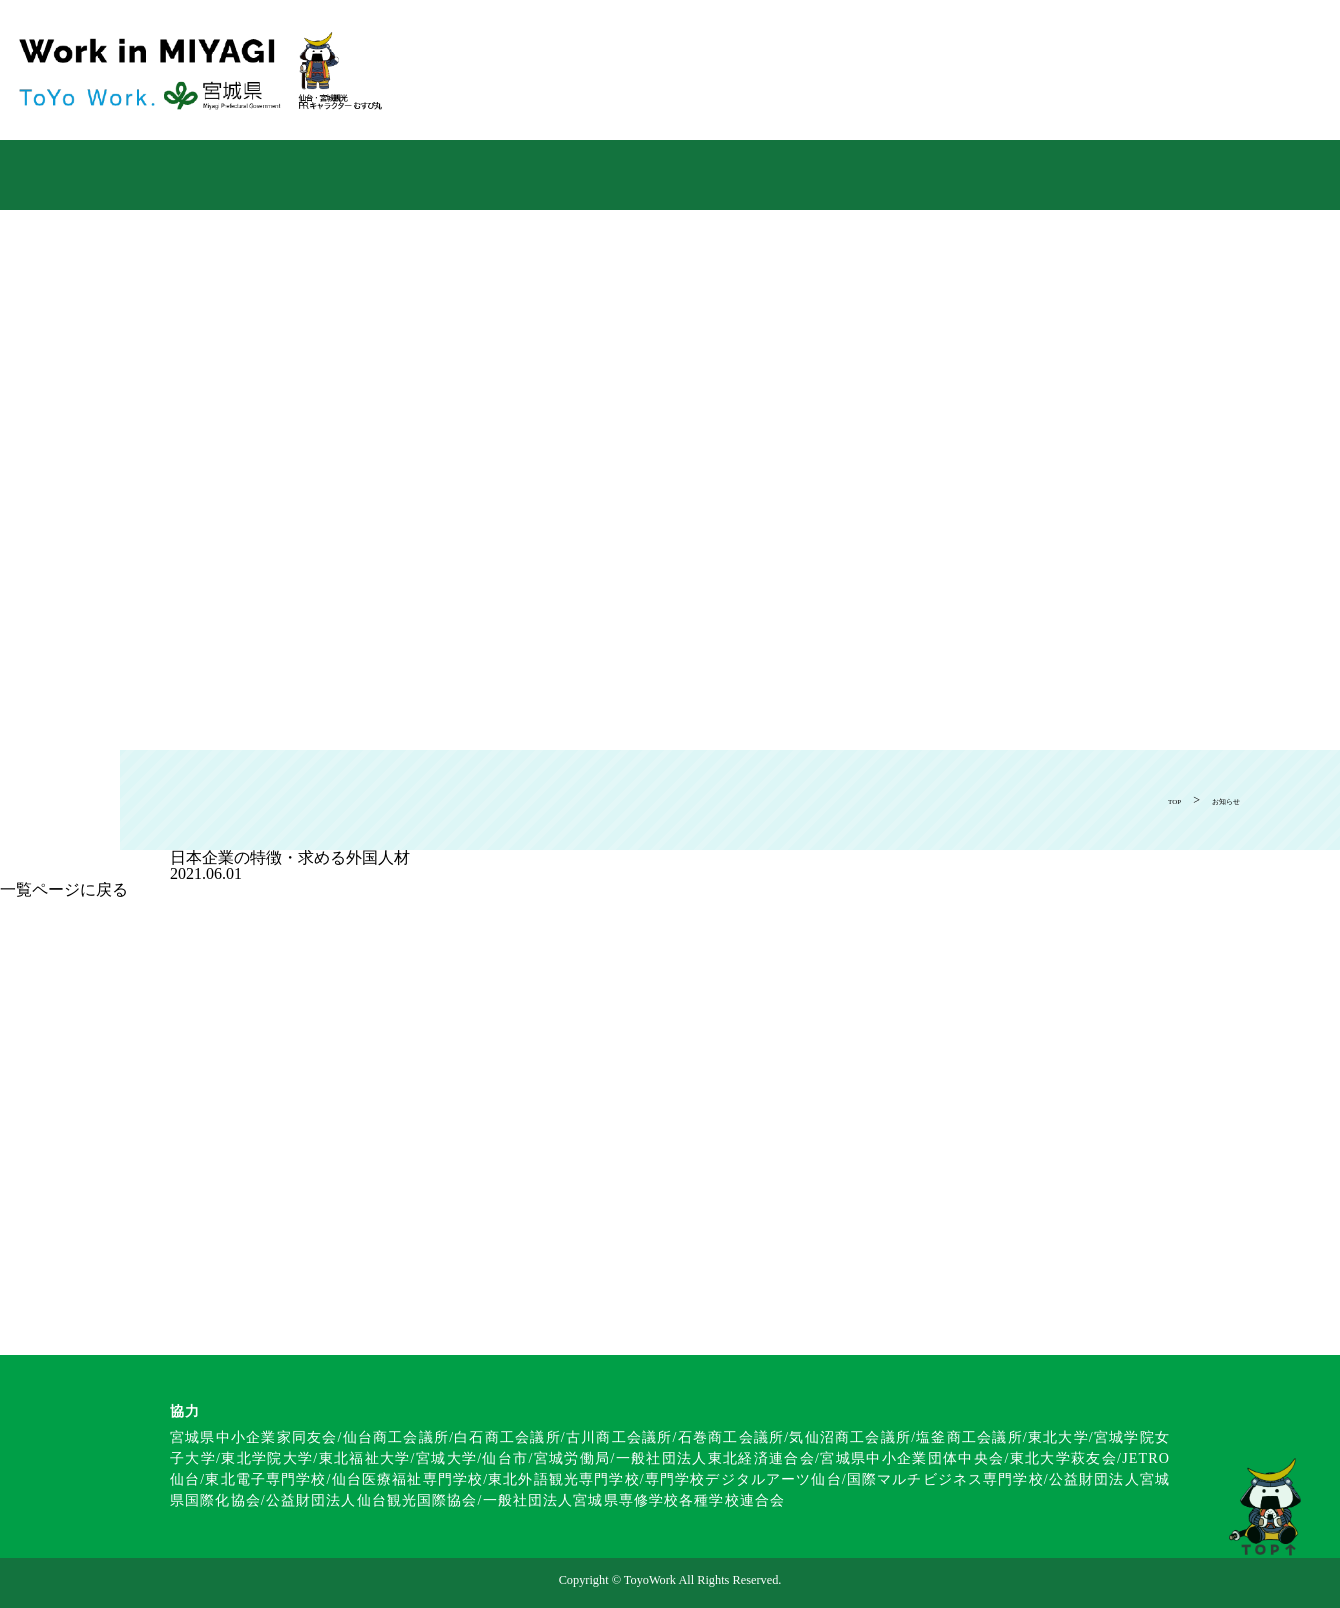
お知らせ (1216, 800)
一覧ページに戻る (64, 889)
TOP (1150, 800)
